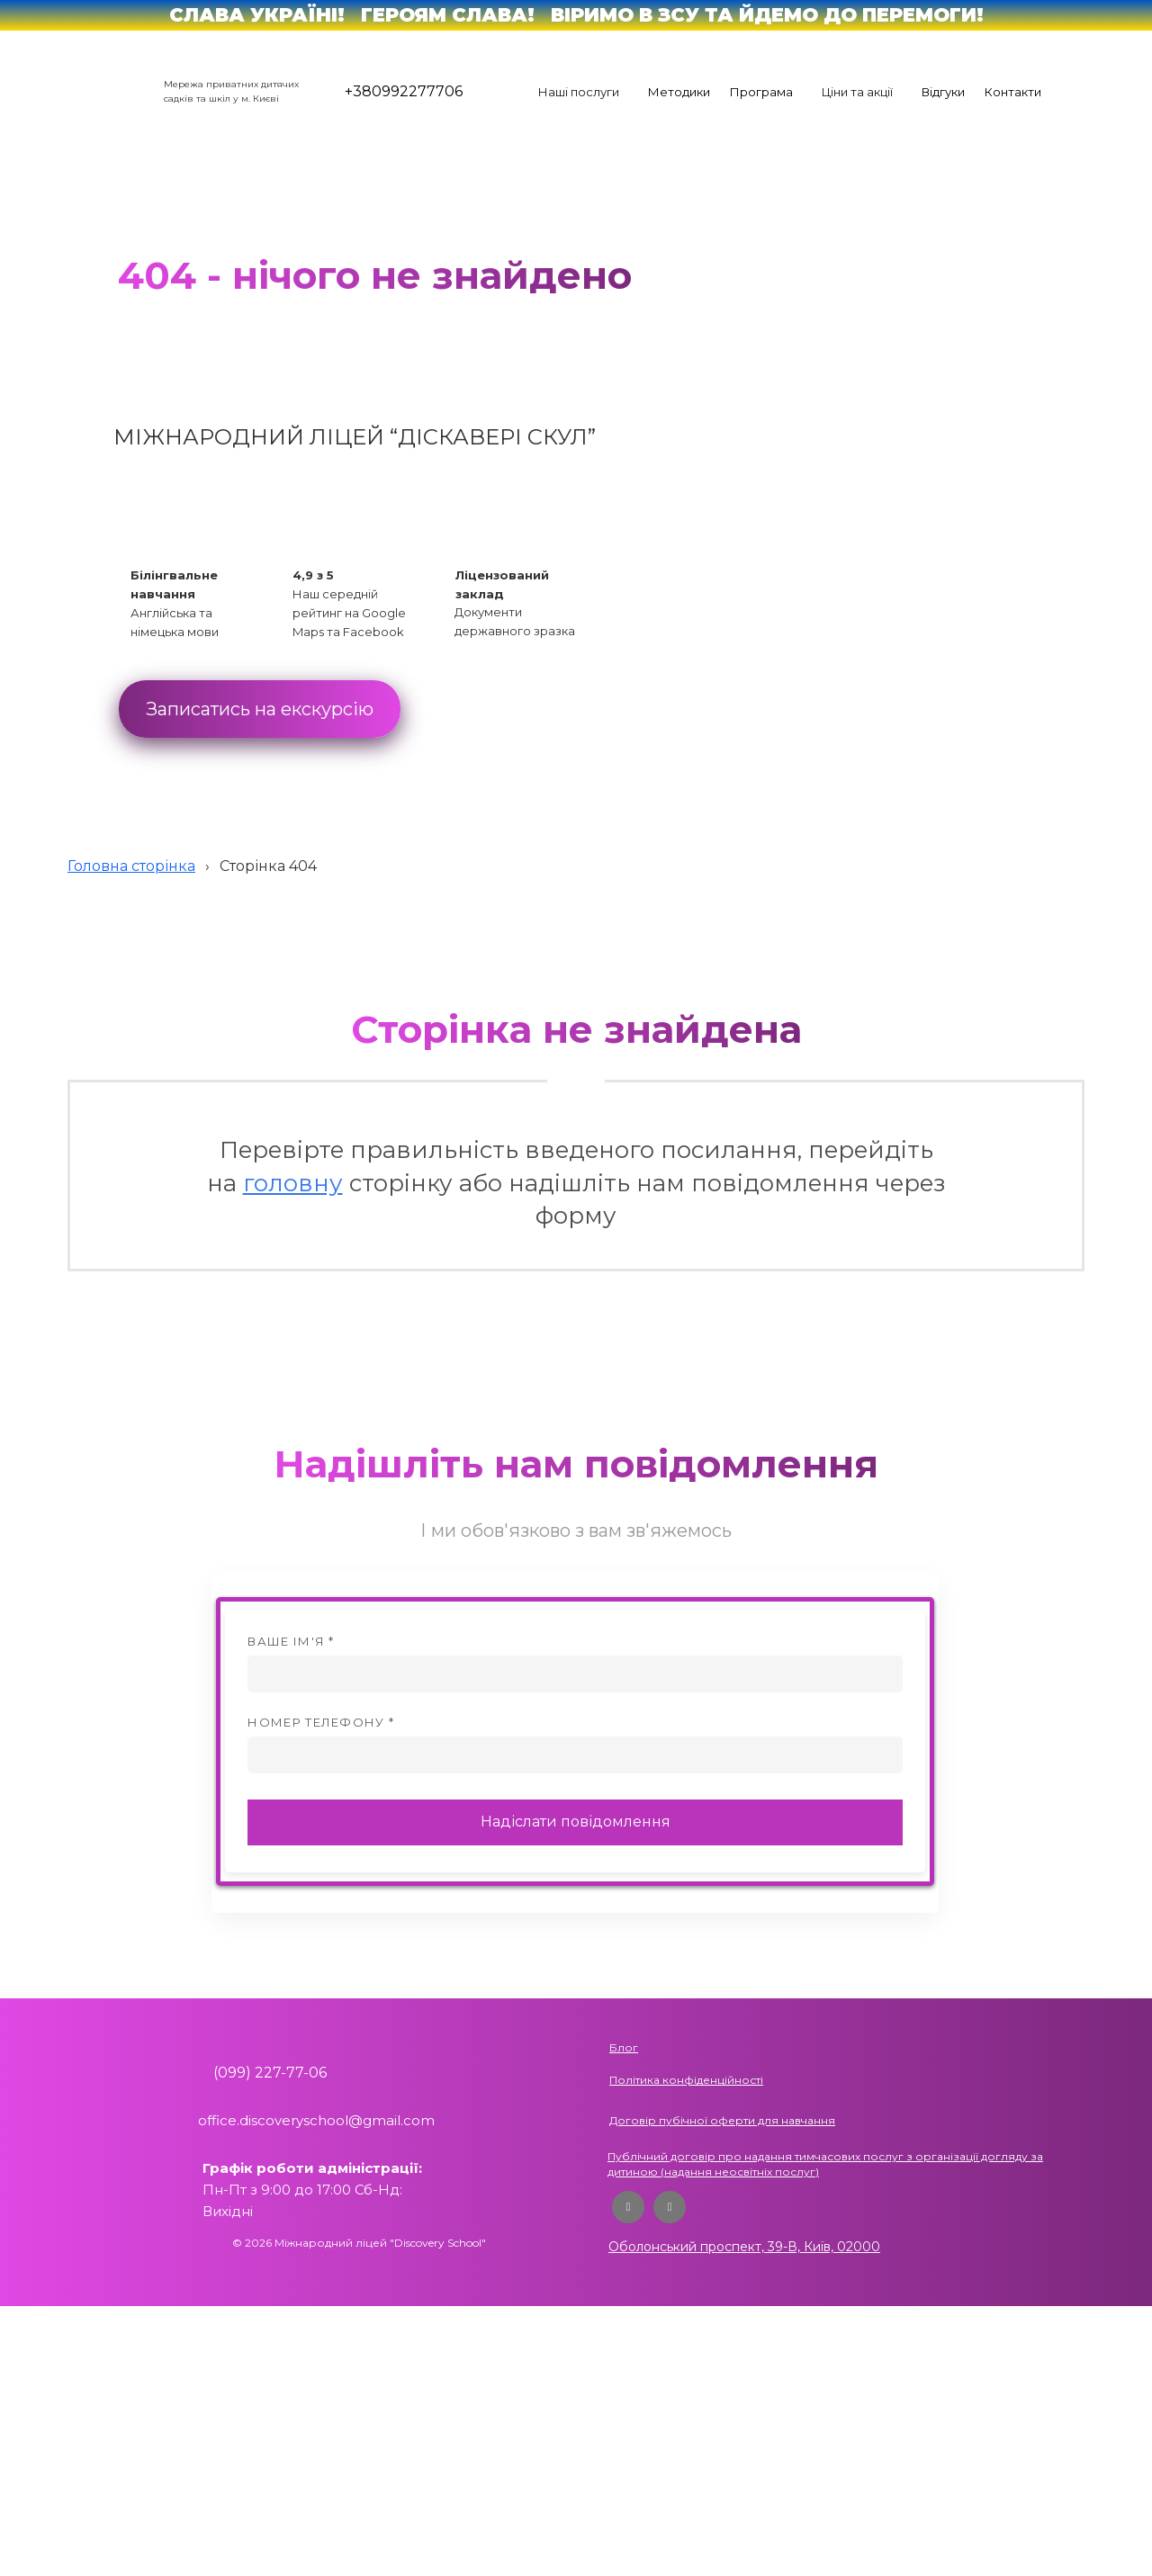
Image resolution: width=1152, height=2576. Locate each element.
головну (293, 1183)
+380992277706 (404, 91)
